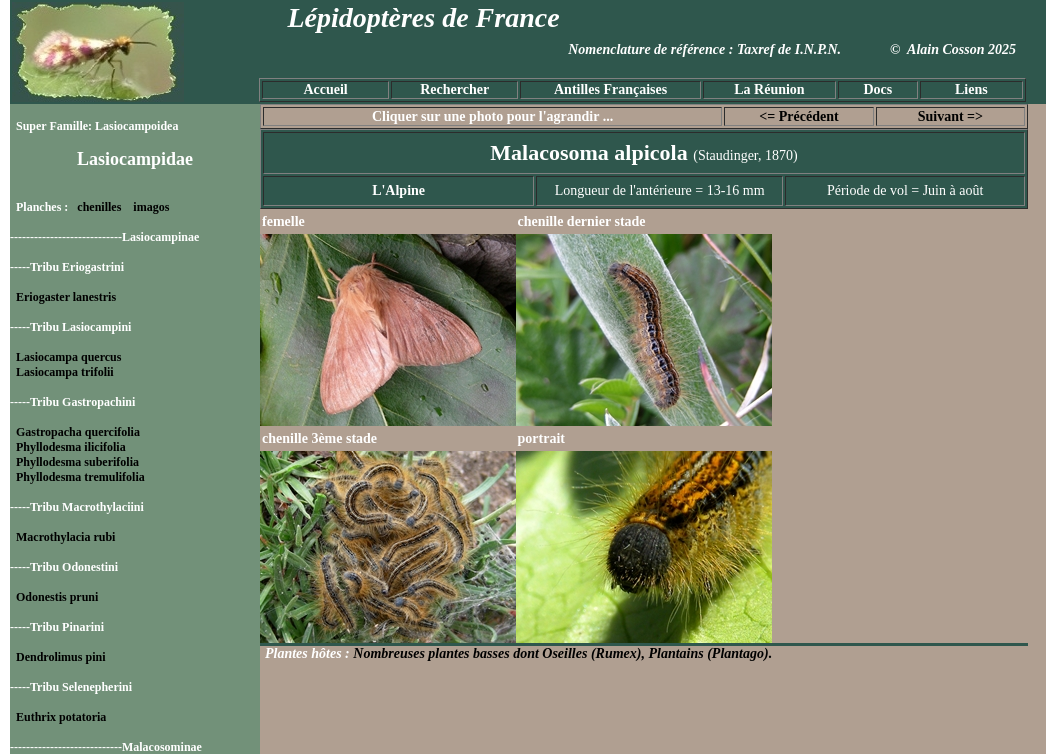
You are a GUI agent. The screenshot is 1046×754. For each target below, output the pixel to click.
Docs (877, 89)
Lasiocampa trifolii (65, 372)
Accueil (325, 89)
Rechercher (454, 89)
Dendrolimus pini (60, 657)
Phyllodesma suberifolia (77, 462)
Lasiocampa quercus (68, 357)
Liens (971, 89)
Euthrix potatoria (61, 717)
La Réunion (769, 89)
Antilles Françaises (610, 89)
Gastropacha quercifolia (78, 432)
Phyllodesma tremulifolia (80, 477)
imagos (151, 207)
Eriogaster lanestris (66, 297)
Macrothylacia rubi (65, 537)
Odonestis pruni (57, 597)
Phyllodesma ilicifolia (71, 447)
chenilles (99, 207)
